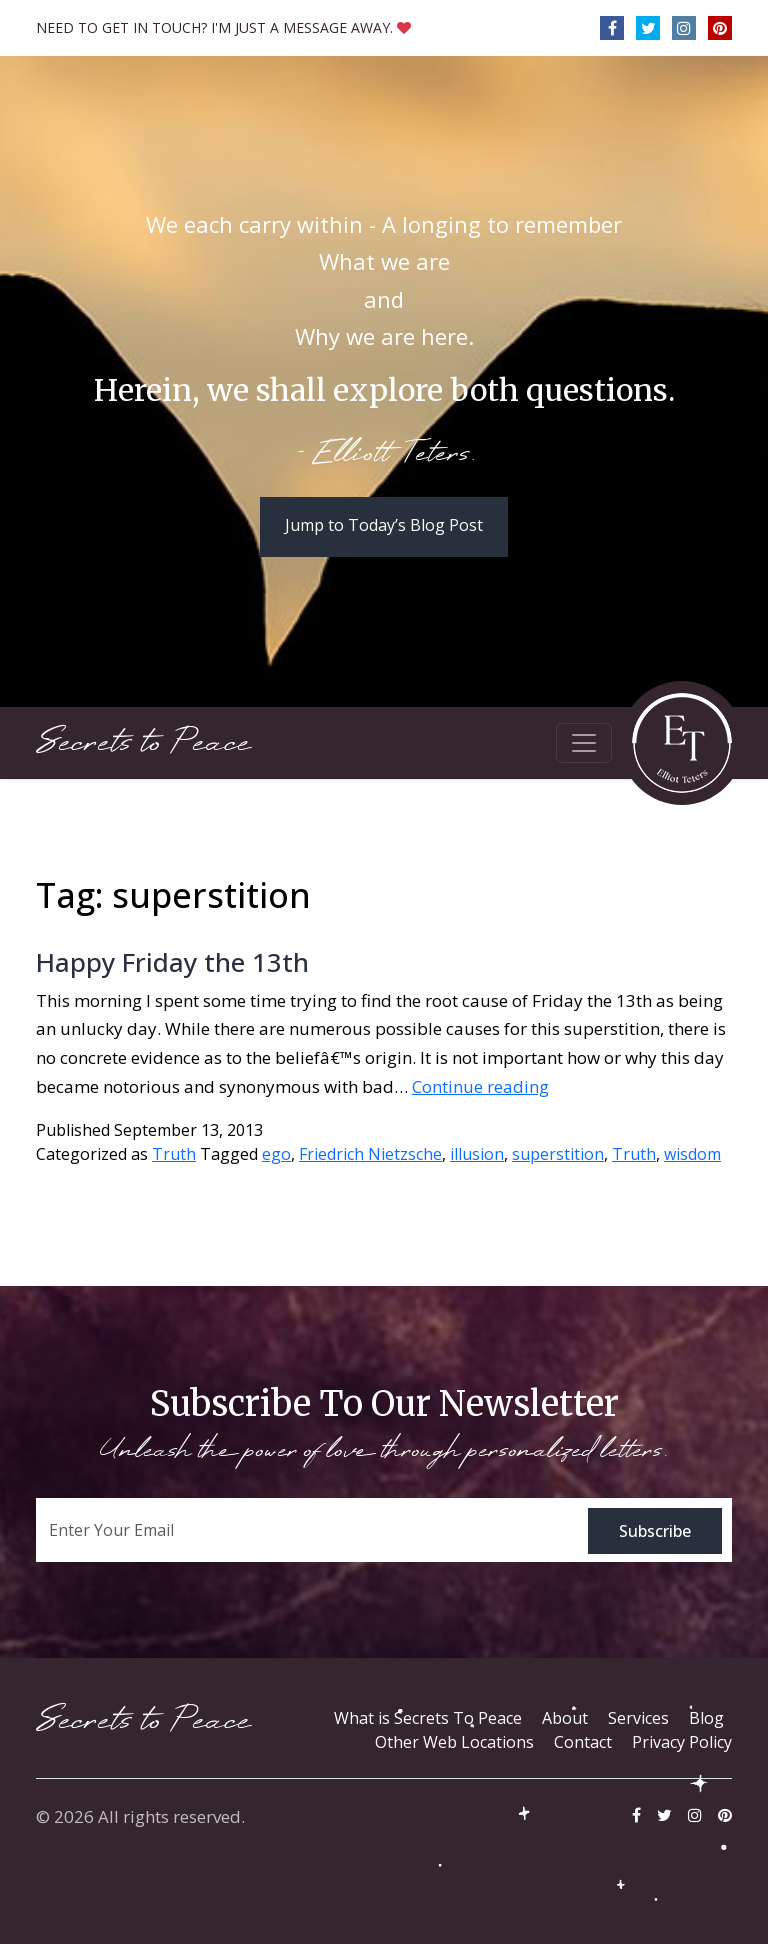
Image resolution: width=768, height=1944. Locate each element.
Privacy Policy (682, 1742)
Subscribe (655, 1531)
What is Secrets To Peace (428, 1718)
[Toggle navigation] (584, 743)
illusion (477, 1154)
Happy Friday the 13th (172, 962)
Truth (174, 1154)
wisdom (692, 1154)
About (565, 1718)
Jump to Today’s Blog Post (384, 525)
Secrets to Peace (143, 742)
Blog (706, 1718)
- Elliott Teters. (384, 455)
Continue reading (480, 1086)
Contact (583, 1742)
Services (638, 1718)
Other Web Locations (454, 1742)
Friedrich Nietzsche (370, 1154)
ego (276, 1154)
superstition (558, 1154)
